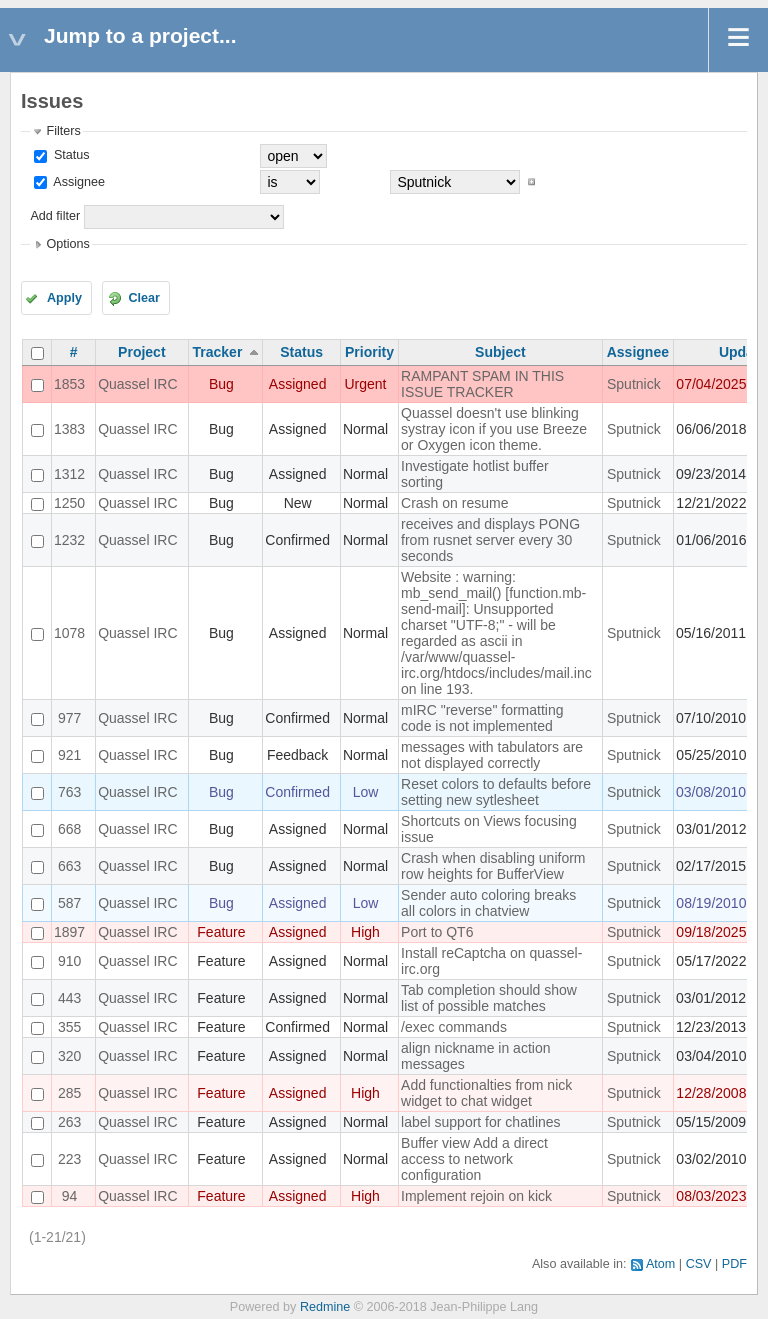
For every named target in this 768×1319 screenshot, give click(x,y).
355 (69, 1027)
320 (69, 1056)
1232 (69, 540)
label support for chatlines (481, 1122)
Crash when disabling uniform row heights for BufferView (493, 866)
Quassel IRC (137, 384)
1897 (69, 932)
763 (69, 792)
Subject (500, 352)
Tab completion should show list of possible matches (489, 998)
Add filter (55, 216)
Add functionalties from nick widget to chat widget (486, 1093)
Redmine (325, 1307)
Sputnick (634, 384)
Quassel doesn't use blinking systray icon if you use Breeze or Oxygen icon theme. (494, 429)
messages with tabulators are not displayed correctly (492, 755)
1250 (69, 503)
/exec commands (454, 1027)
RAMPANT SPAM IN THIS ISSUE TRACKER (482, 384)
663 (69, 866)
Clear (144, 298)
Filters (63, 131)
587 (69, 903)
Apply (64, 298)
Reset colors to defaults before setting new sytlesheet (496, 792)
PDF (734, 1264)
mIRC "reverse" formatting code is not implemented (482, 718)
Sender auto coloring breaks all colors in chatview (488, 903)
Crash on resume (454, 503)
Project (141, 352)
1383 (69, 429)
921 (69, 755)
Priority (369, 352)
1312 (69, 474)
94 (70, 1196)
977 (69, 718)
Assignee (77, 182)
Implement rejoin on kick (476, 1196)
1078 (69, 633)
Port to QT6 (437, 932)
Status (69, 155)
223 (69, 1159)
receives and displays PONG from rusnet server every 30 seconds (490, 540)
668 (69, 829)
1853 (69, 384)
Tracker (218, 352)
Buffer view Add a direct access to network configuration (474, 1159)
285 (69, 1093)
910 (69, 961)
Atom (660, 1264)
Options (67, 244)
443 (69, 998)
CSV (699, 1264)
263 (69, 1122)
